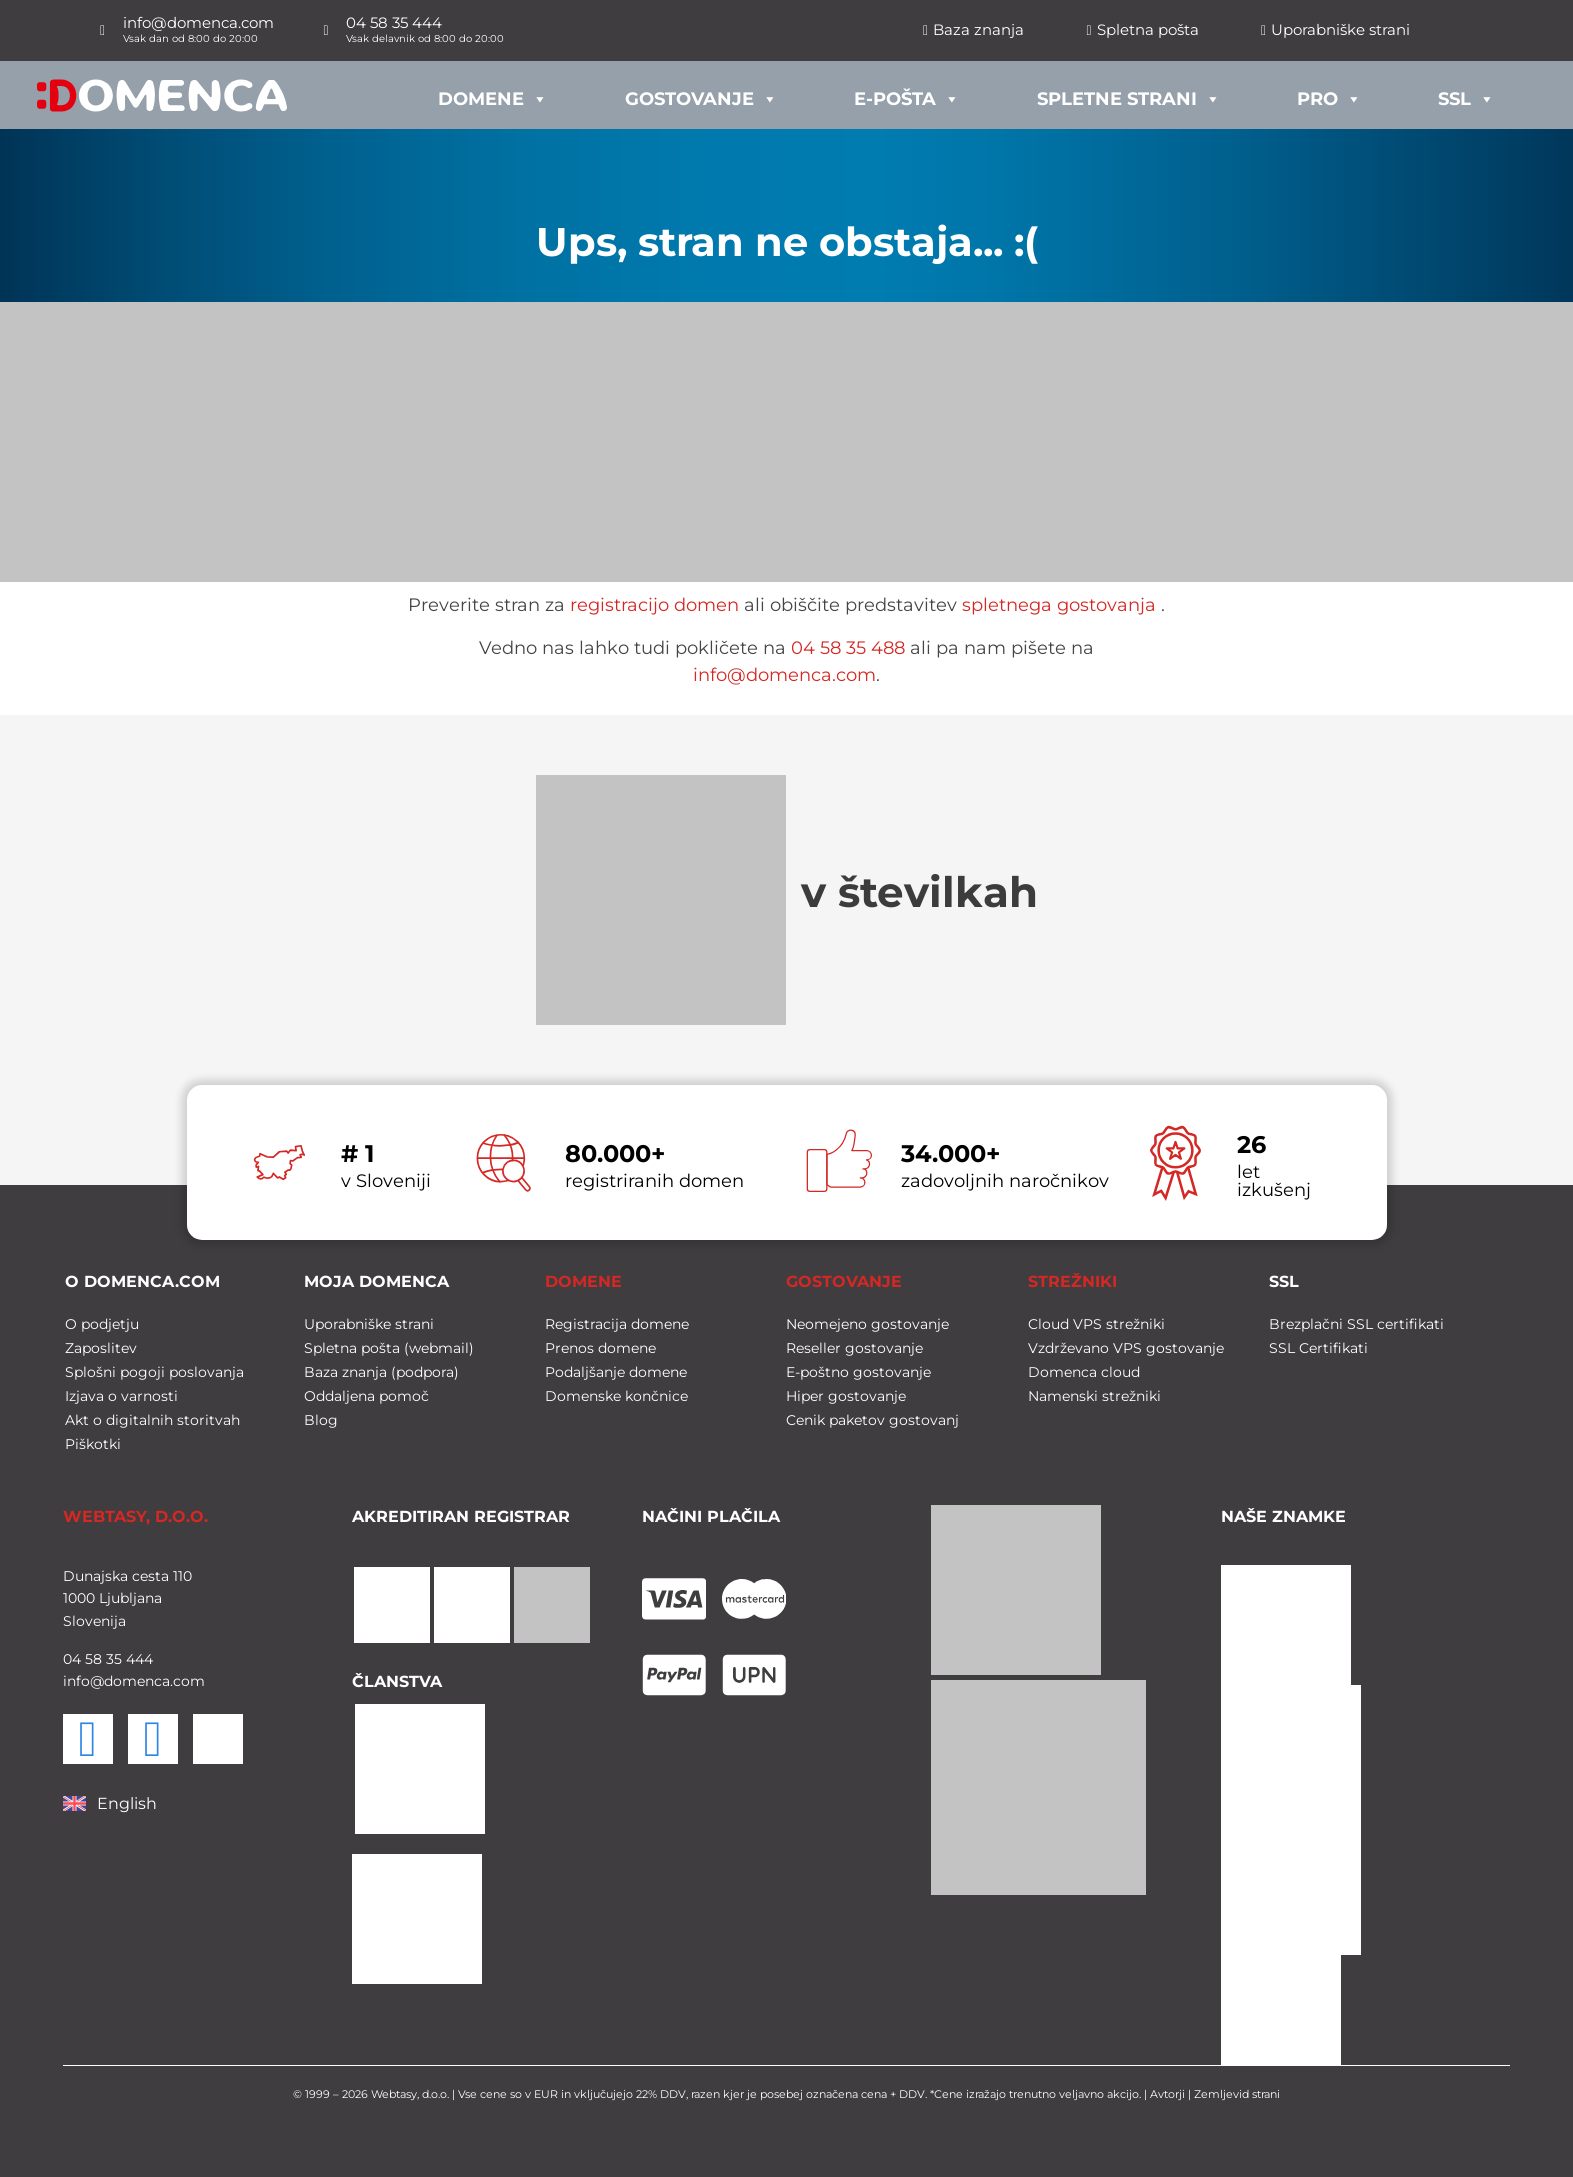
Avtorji (1167, 2094)
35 (112, 1659)
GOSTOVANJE (844, 1281)
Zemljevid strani (1237, 2094)
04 (72, 1659)
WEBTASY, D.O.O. (135, 1516)
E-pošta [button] (907, 94)
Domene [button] (493, 94)
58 (91, 1659)
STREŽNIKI (1072, 1281)
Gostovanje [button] (701, 94)
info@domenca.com (784, 675)
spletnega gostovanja (1059, 605)
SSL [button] (1466, 94)
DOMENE (583, 1281)
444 (137, 1659)
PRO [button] (1329, 94)
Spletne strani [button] (1129, 94)
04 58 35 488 (848, 648)
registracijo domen (654, 605)
